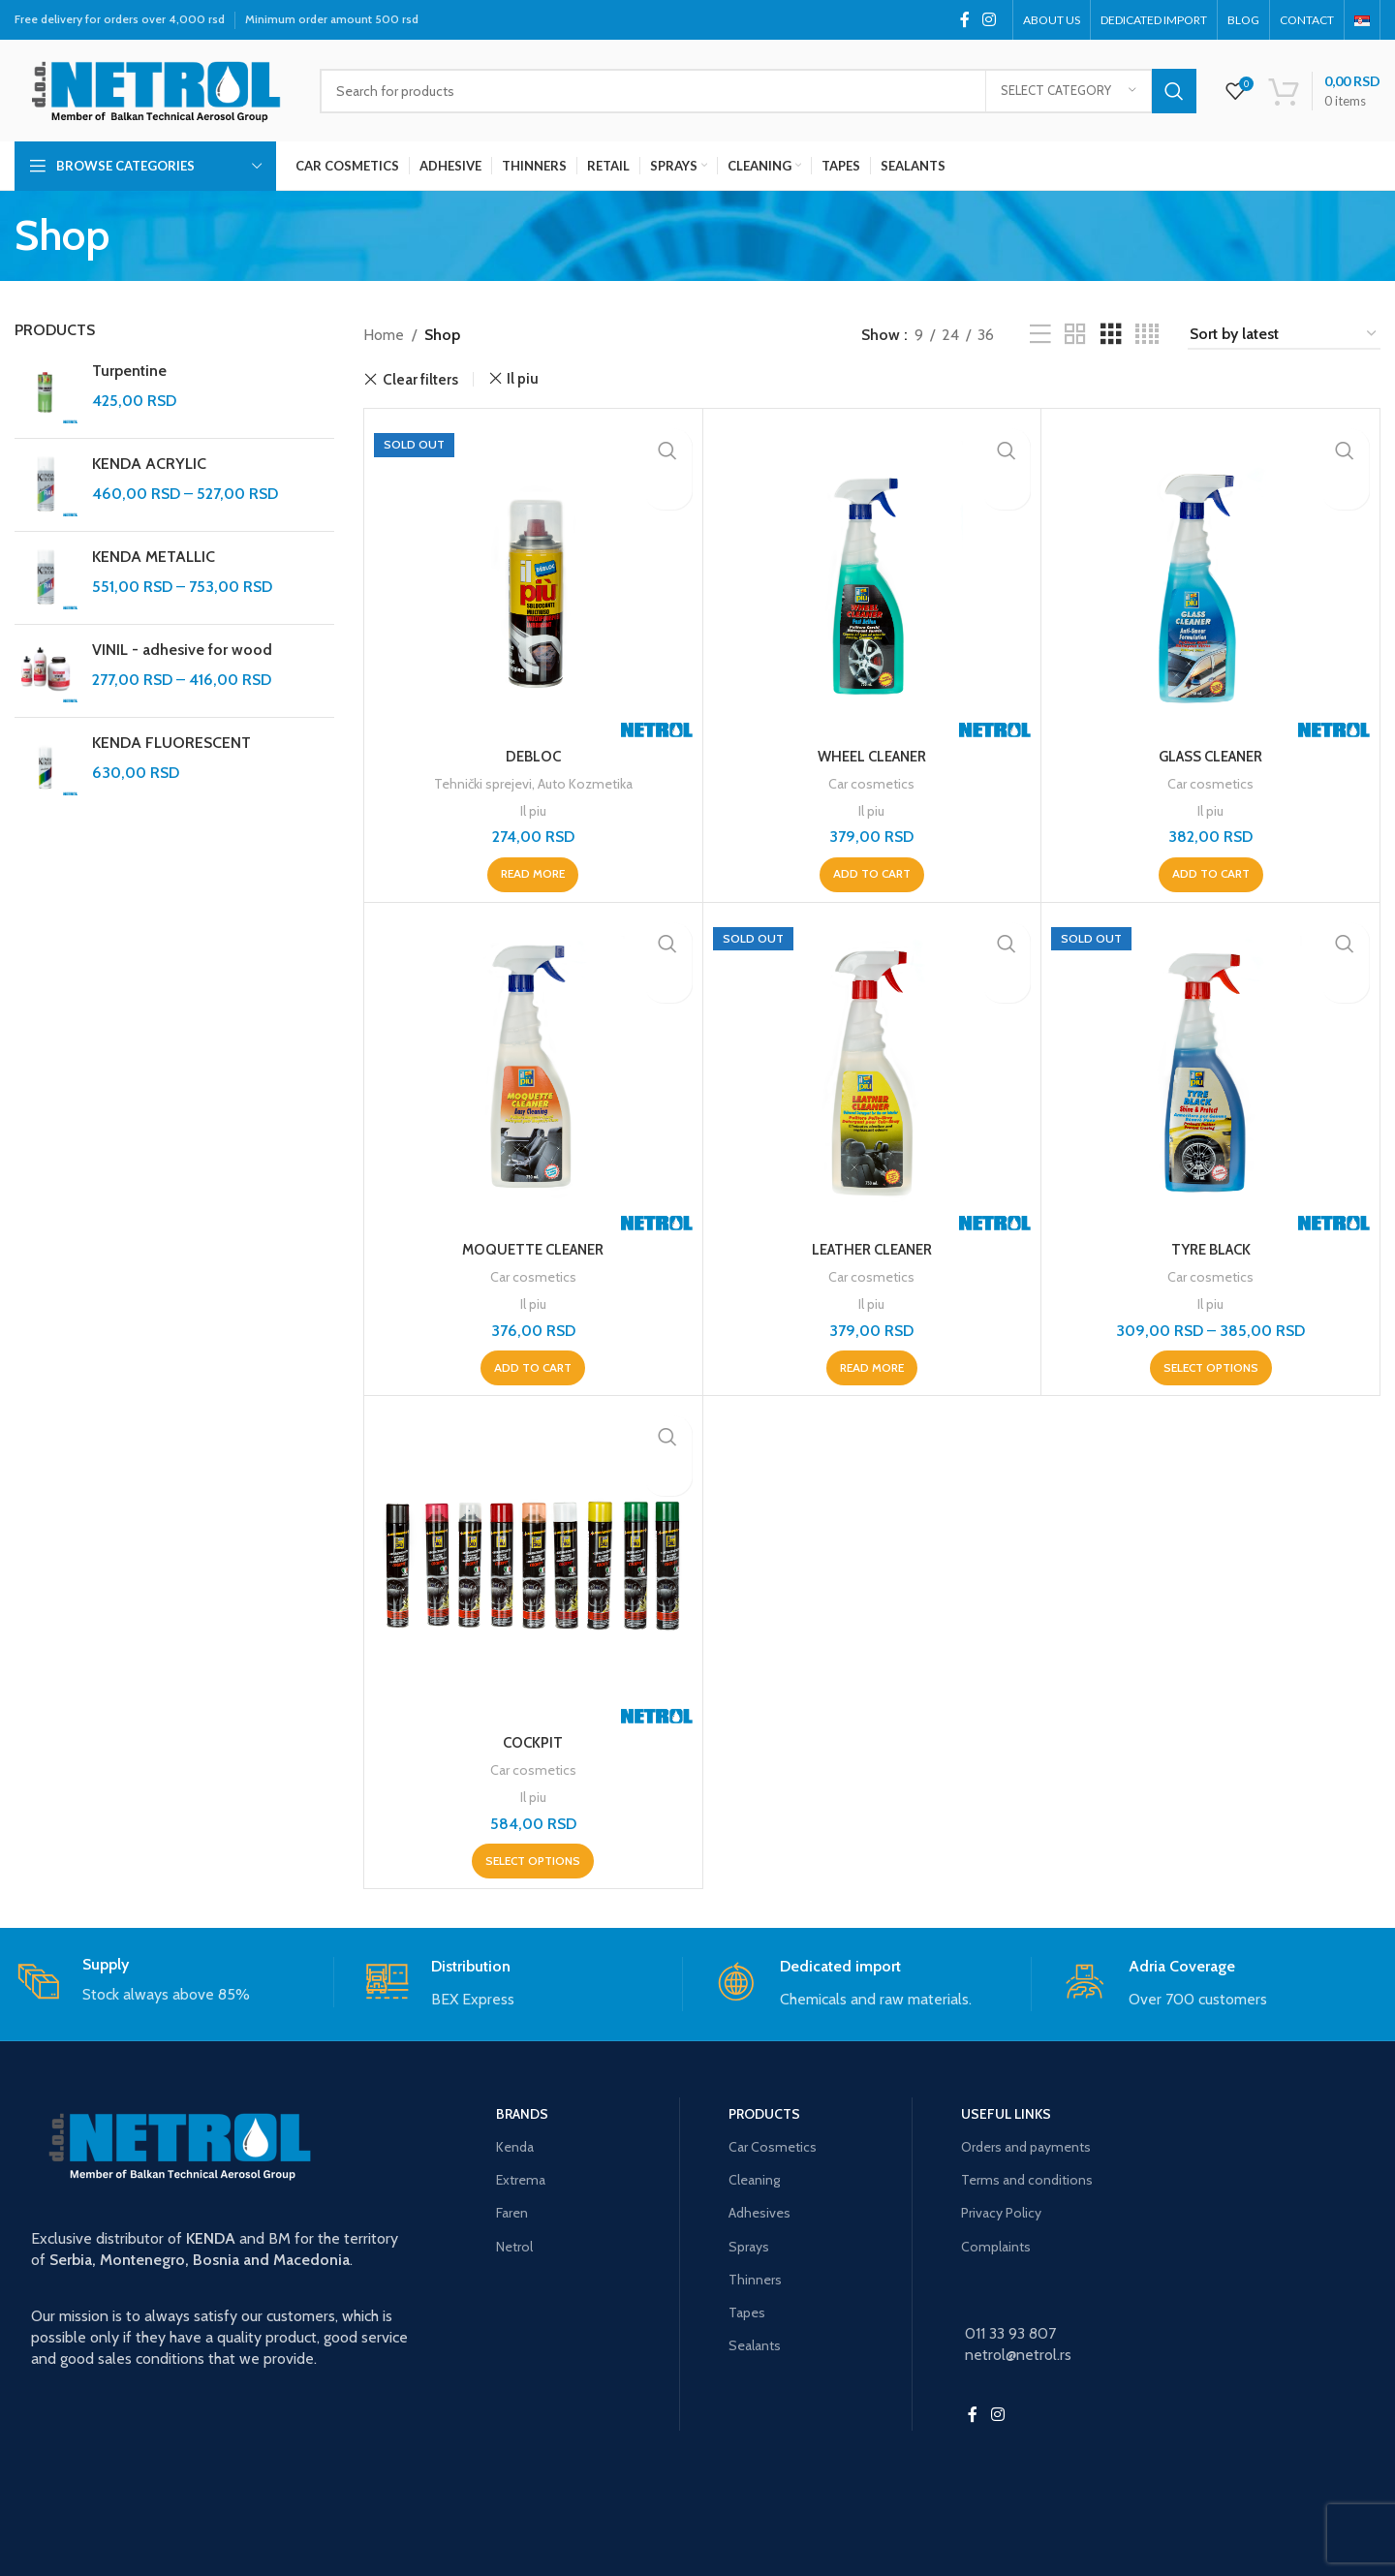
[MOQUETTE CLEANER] (533, 1071)
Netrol (514, 2242)
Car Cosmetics (772, 2144)
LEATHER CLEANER (871, 1248)
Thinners (755, 2276)
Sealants (754, 2342)
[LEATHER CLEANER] (872, 1071)
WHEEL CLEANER (872, 756)
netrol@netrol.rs (1018, 2352)
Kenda (515, 2144)
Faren (512, 2210)
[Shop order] (1284, 335)
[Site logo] (153, 88)
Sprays (748, 2242)
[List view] (1040, 335)
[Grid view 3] (1111, 335)
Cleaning (754, 2177)
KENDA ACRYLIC (149, 463)
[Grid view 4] (1147, 335)
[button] (872, 873)
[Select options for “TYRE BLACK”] (1211, 1366)
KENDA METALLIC (153, 556)
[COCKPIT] (533, 1563)
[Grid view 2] (1075, 335)
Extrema (520, 2177)
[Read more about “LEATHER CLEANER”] (871, 1366)
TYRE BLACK (1210, 1248)
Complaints (996, 2242)
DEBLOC (533, 756)
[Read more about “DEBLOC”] (532, 873)
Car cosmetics (871, 783)
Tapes (746, 2309)
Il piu (533, 809)
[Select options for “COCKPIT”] (533, 1858)
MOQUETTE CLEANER (532, 1248)
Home (383, 335)
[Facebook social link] (964, 20)
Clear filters (420, 379)
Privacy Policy (1001, 2210)
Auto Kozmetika (588, 783)
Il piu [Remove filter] (523, 378)
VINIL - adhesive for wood (182, 649)
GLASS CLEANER (1211, 756)
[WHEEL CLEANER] (872, 578)
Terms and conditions (1027, 2177)
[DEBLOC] (533, 578)
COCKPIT (533, 1740)
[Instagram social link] (989, 20)
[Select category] (1068, 91)
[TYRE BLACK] (1210, 1071)
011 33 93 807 (1010, 2330)
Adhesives (759, 2210)
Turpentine (129, 370)
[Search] (758, 91)
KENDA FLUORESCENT (171, 742)
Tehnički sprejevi (479, 783)
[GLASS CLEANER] (1210, 578)
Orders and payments (1026, 2144)
